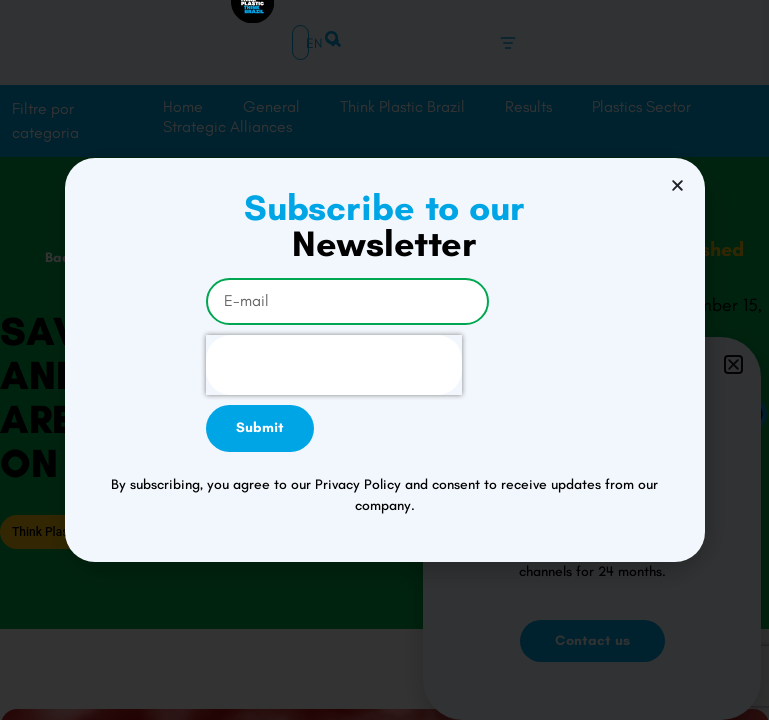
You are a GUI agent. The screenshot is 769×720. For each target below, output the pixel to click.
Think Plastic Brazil (402, 106)
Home (183, 106)
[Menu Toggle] (508, 43)
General (271, 106)
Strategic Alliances (227, 126)
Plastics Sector (641, 106)
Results (528, 106)
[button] (733, 379)
